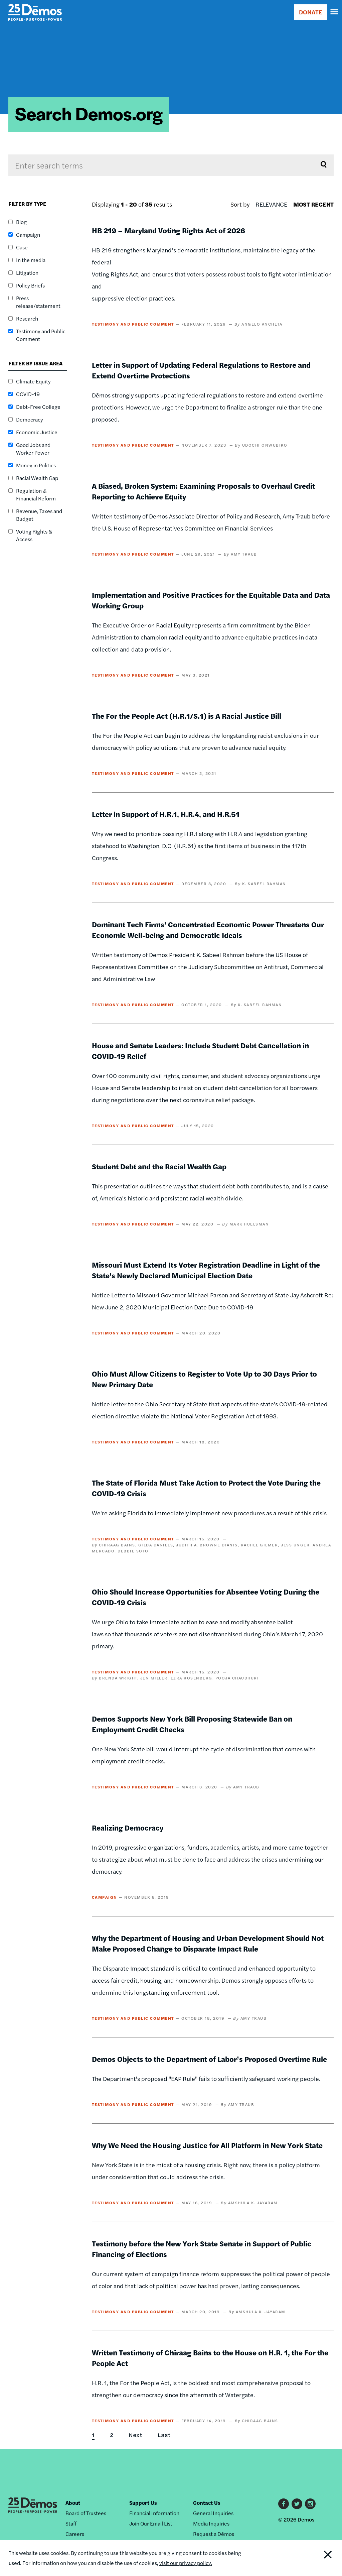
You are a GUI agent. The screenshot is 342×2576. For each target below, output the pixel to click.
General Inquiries (213, 2513)
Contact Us (206, 2502)
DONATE (310, 12)
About (72, 2502)
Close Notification (309, 2558)
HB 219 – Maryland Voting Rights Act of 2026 (168, 230)
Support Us (143, 2502)
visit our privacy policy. (185, 2563)
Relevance (271, 204)
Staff (70, 2523)
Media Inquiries (211, 2523)
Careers (74, 2534)
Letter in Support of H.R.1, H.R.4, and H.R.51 (165, 814)
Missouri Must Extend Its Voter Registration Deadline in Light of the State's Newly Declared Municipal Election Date (206, 1270)
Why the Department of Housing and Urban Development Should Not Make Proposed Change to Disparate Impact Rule (208, 1943)
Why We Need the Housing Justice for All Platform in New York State (207, 2145)
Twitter (297, 2503)
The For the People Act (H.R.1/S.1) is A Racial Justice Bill (186, 715)
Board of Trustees (85, 2513)
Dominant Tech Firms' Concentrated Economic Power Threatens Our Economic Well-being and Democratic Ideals (208, 929)
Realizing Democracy (127, 1827)
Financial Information (154, 2513)
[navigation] (334, 12)
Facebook (283, 2503)
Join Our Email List (150, 2523)
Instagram (310, 2503)
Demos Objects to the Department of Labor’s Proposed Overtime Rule (209, 2059)
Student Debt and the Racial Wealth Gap (159, 1166)
